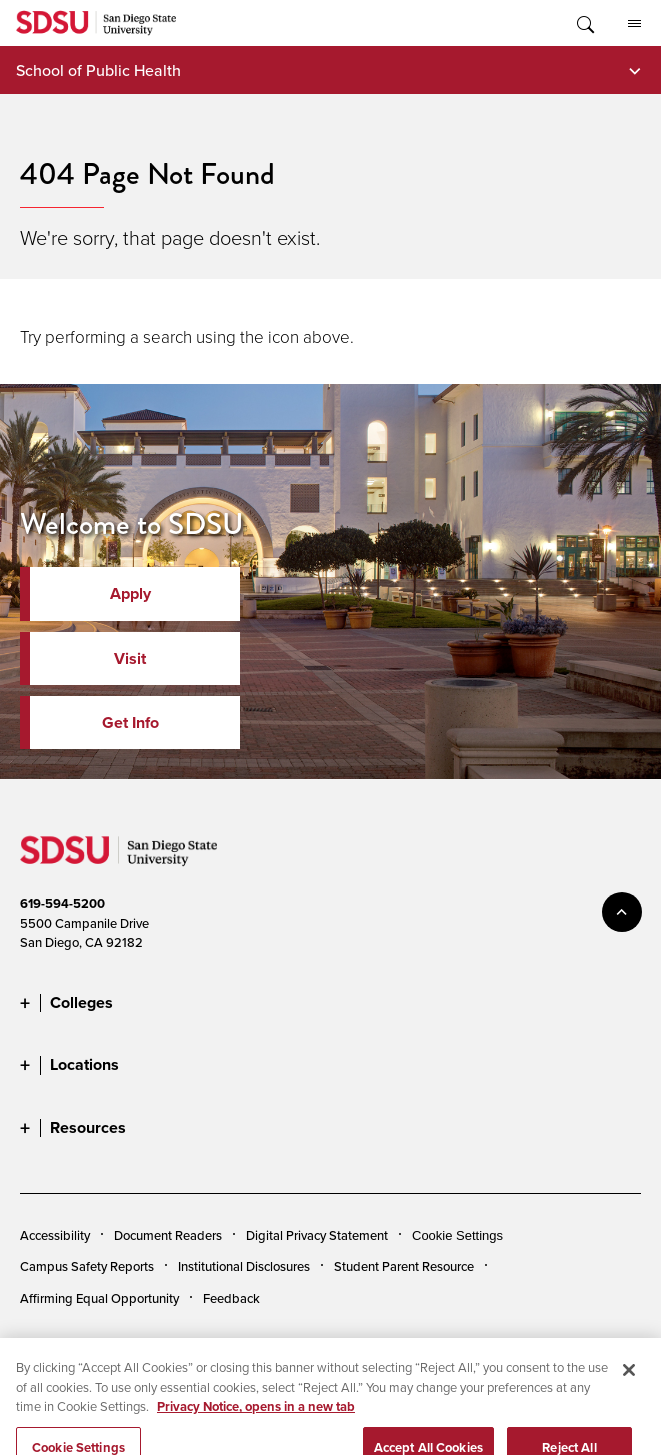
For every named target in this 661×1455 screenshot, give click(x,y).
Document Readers (168, 1235)
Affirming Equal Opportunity (99, 1298)
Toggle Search (584, 23)
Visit (130, 658)
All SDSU (634, 24)
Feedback (231, 1298)
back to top (622, 912)
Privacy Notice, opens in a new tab (256, 1422)
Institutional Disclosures (244, 1266)
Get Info (130, 722)
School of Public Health (98, 70)
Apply (130, 593)
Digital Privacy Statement (317, 1235)
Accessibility (55, 1235)
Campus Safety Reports (87, 1266)
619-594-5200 (62, 903)
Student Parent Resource (404, 1266)
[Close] (629, 1386)
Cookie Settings (457, 1235)
